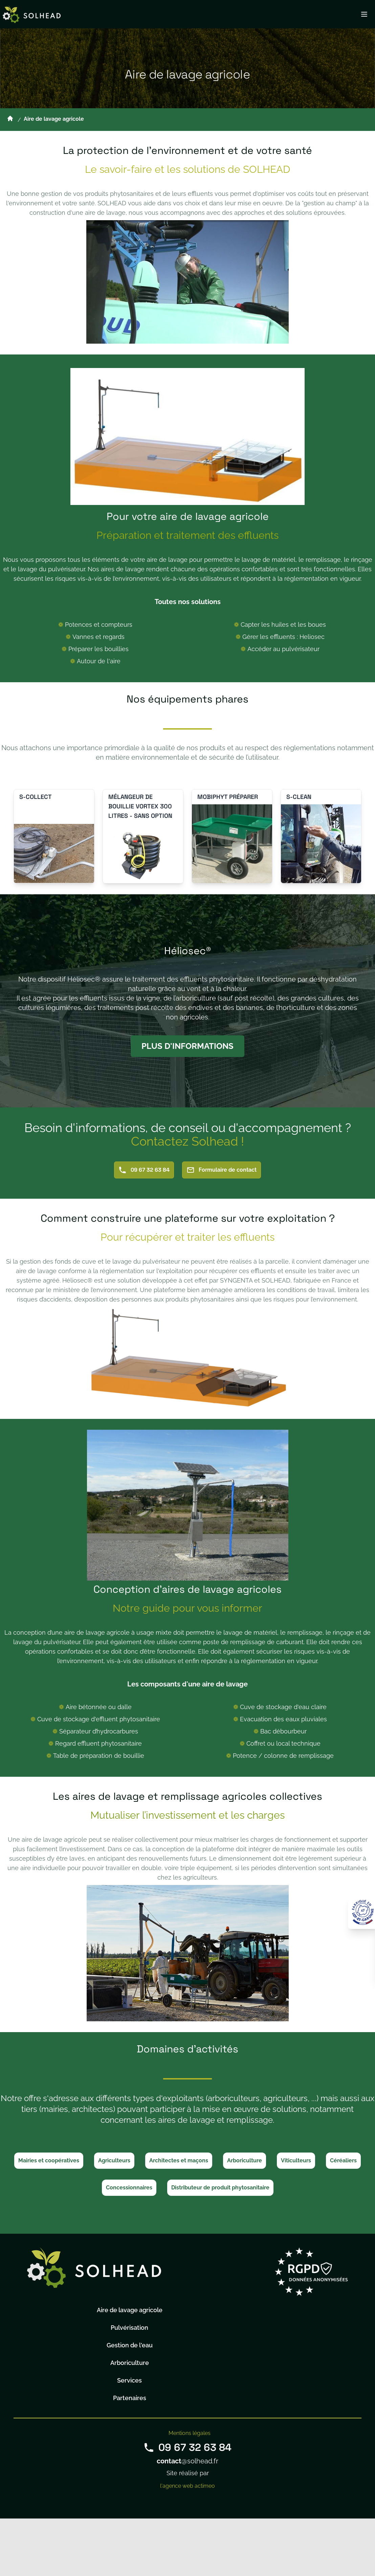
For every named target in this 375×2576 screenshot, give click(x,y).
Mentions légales (190, 2433)
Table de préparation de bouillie (98, 1755)
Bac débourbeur (283, 1731)
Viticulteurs (296, 2160)
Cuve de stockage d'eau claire (283, 1706)
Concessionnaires (129, 2187)
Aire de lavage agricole (129, 2310)
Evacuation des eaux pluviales (283, 1719)
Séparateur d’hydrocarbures (98, 1731)
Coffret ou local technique (283, 1743)
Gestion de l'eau (130, 2345)
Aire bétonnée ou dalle (99, 1706)
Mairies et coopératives (48, 2160)
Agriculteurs (114, 2160)
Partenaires (129, 2397)
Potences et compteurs (98, 624)
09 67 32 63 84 (144, 1170)
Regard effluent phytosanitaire (98, 1743)
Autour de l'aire (98, 661)
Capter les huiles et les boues (283, 624)
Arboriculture (244, 2160)
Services (129, 2380)
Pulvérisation (129, 2327)
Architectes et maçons (178, 2160)
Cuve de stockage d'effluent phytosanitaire (98, 1719)
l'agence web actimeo (187, 2486)
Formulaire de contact (221, 1170)
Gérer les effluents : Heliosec (283, 636)
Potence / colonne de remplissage (283, 1755)
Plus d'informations (187, 1046)
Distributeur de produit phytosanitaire (220, 2187)
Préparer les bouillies (98, 648)
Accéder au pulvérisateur (283, 648)
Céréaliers (343, 2160)
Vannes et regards (98, 636)
